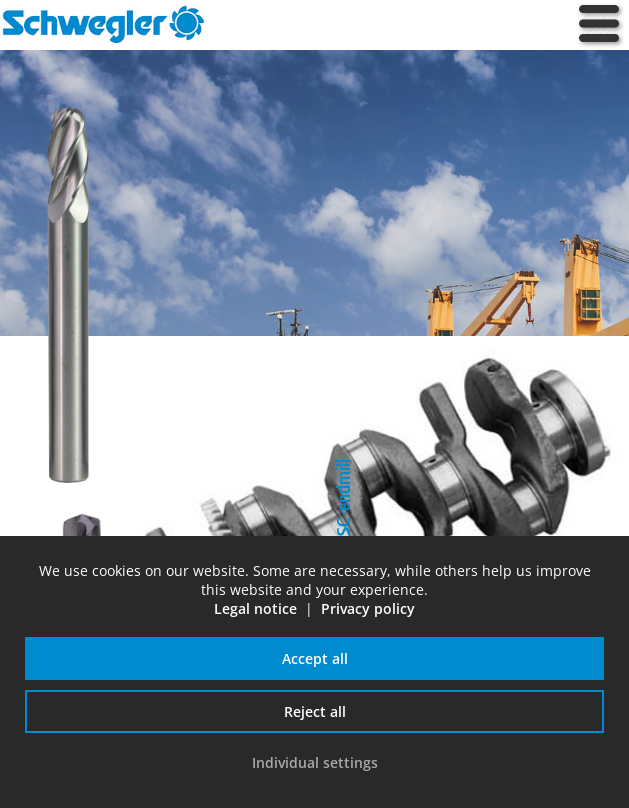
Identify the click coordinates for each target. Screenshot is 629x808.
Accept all (315, 658)
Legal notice (255, 608)
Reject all (315, 711)
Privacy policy (368, 608)
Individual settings (315, 762)
